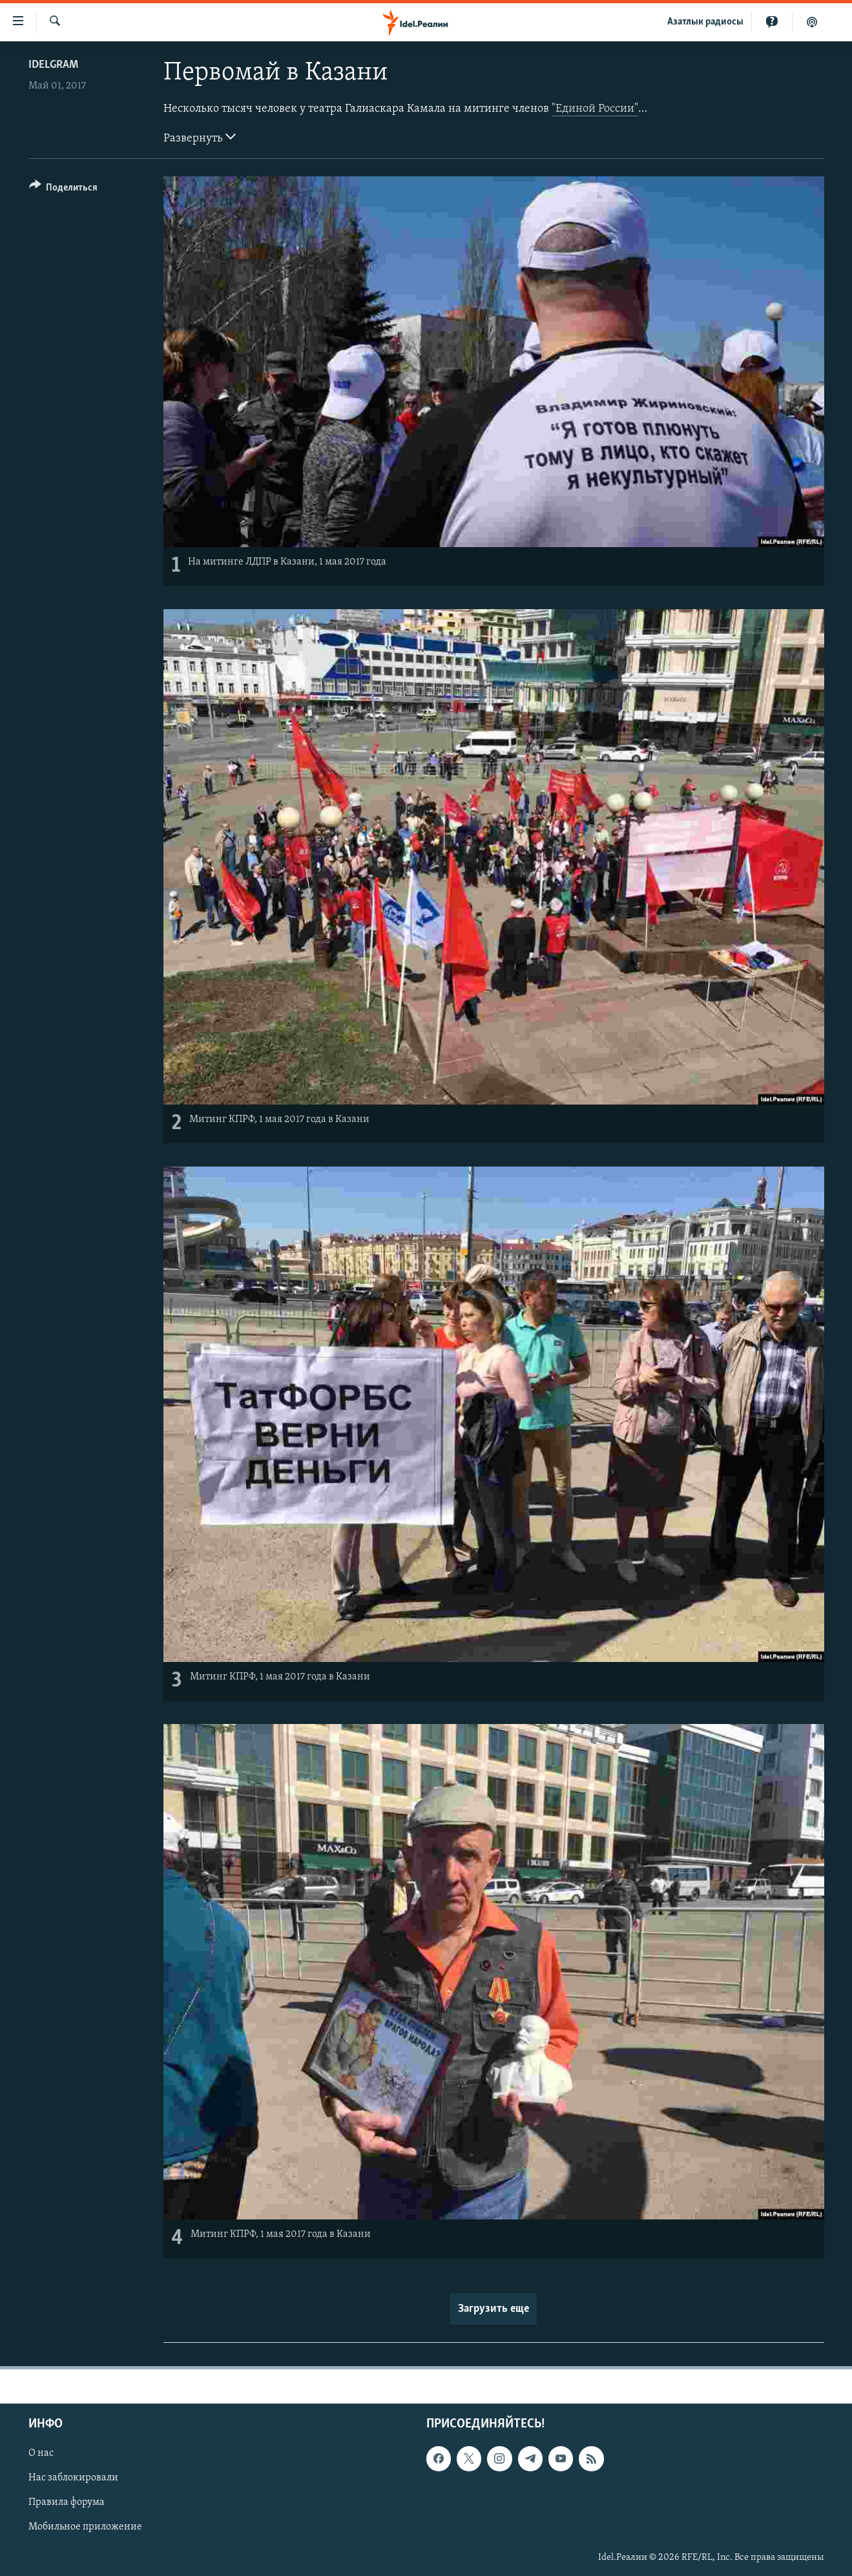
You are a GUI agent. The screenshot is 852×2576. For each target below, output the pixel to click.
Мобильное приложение (85, 2527)
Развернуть (199, 137)
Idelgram (53, 65)
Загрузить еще (493, 2309)
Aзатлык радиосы (705, 22)
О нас (41, 2453)
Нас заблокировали (73, 2478)
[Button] (63, 189)
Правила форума (66, 2503)
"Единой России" (595, 109)
